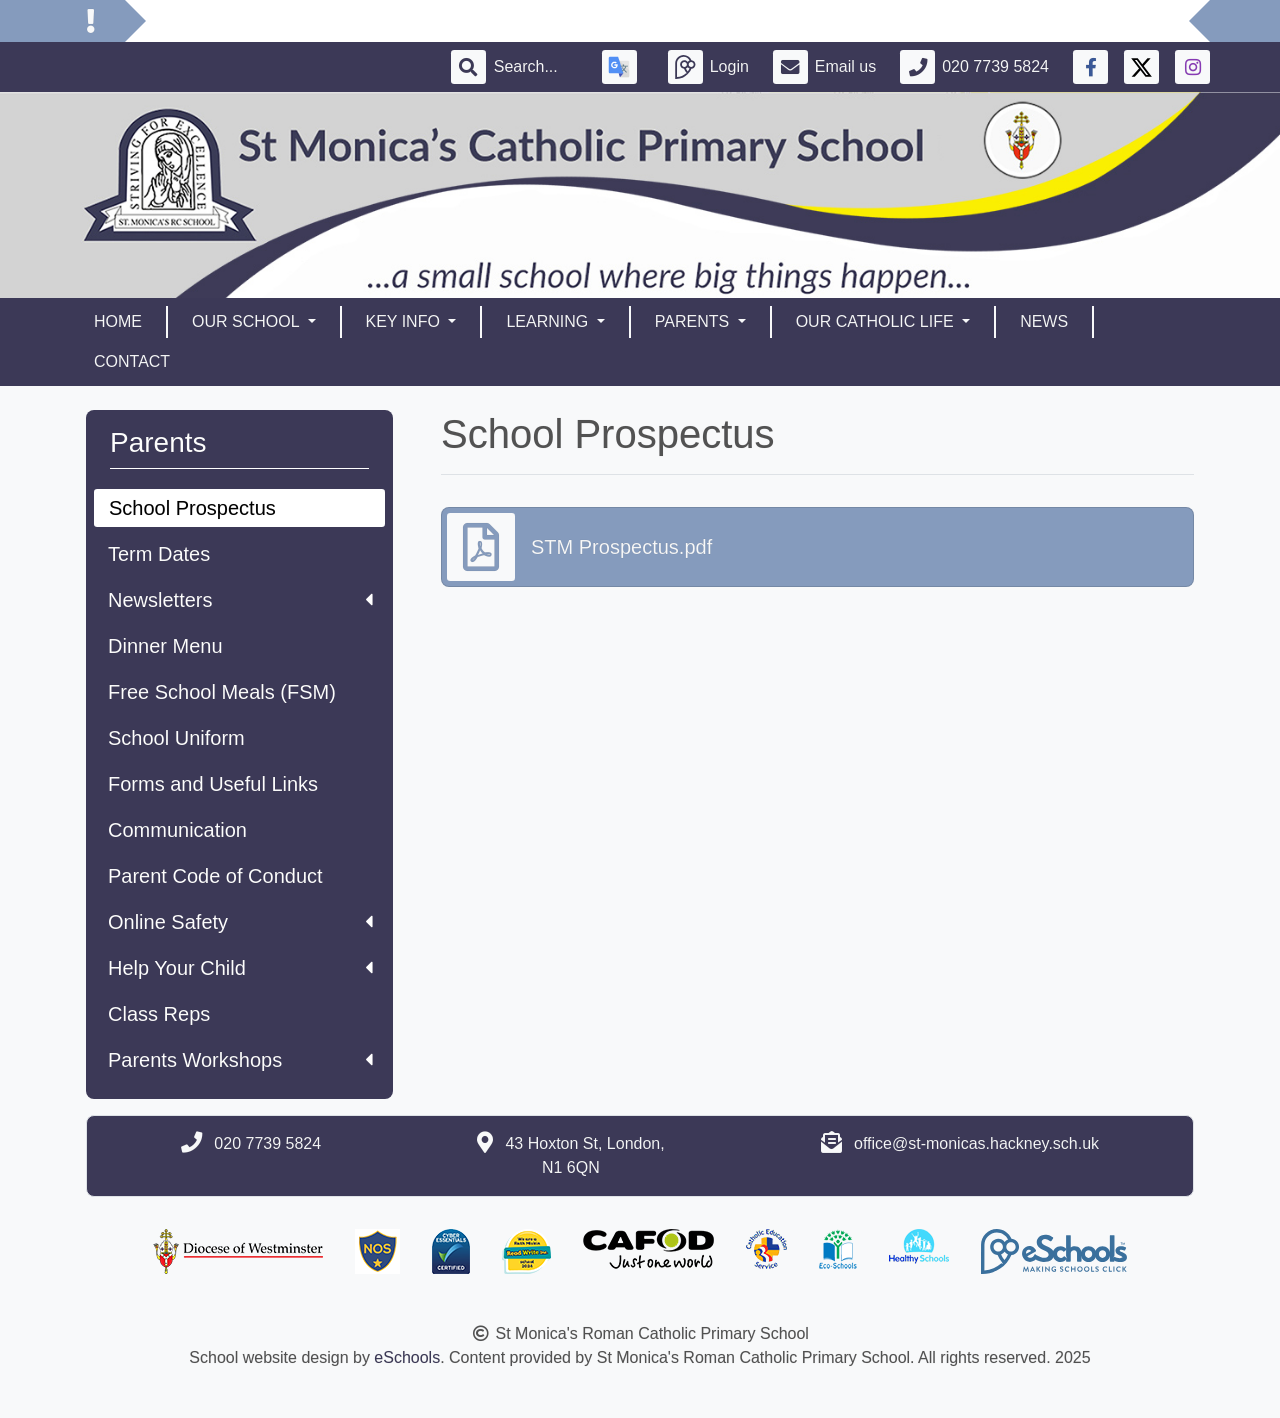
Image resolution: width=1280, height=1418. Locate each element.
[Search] (536, 67)
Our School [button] (247, 321)
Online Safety (240, 922)
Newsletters (240, 600)
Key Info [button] (405, 321)
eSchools (407, 1357)
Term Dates (159, 554)
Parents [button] (694, 321)
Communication (177, 830)
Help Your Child (240, 968)
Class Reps (159, 1014)
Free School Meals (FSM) (222, 692)
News (1044, 321)
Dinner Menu (165, 646)
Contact (132, 361)
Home (118, 321)
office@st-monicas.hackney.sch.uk (976, 1143)
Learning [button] (549, 321)
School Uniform (176, 738)
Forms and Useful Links (213, 784)
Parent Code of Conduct (215, 876)
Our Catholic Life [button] (877, 321)
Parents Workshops (240, 1060)
